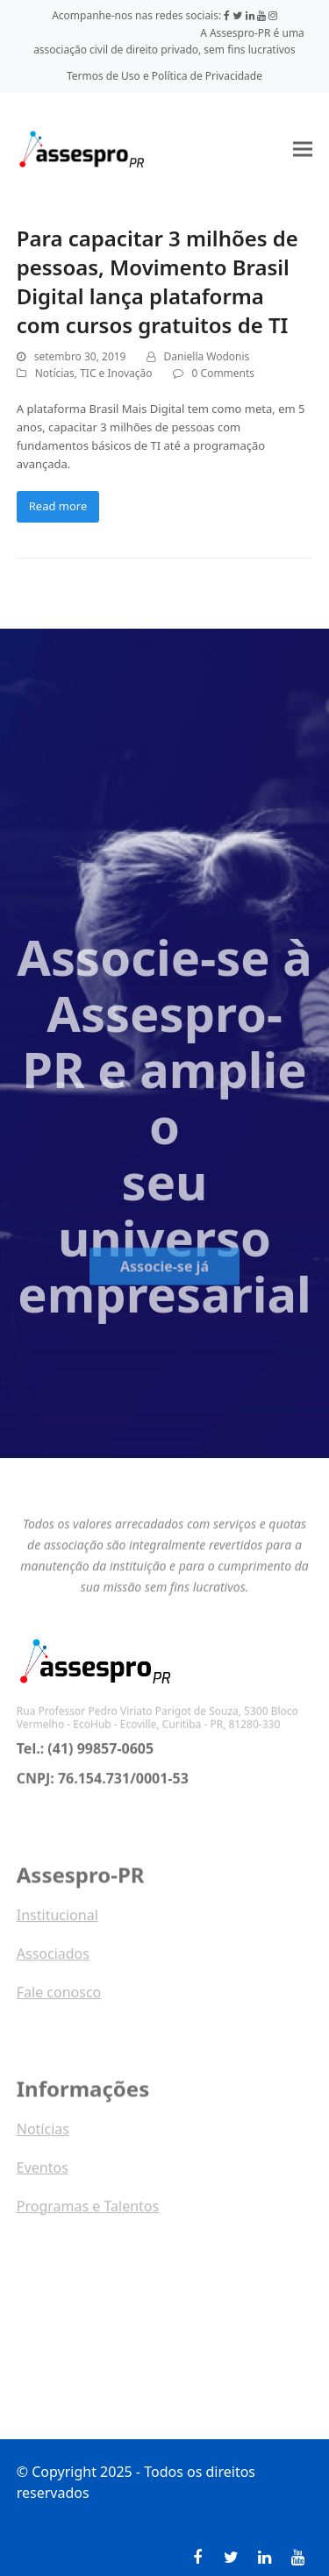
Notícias (55, 373)
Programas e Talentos (88, 2210)
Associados (53, 1958)
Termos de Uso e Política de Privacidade (164, 75)
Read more (58, 506)
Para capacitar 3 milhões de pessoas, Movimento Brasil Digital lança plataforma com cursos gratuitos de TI (157, 281)
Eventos (42, 2171)
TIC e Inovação (116, 373)
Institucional (57, 1919)
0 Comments (223, 373)
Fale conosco (59, 1996)
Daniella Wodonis (207, 356)
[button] (302, 148)
